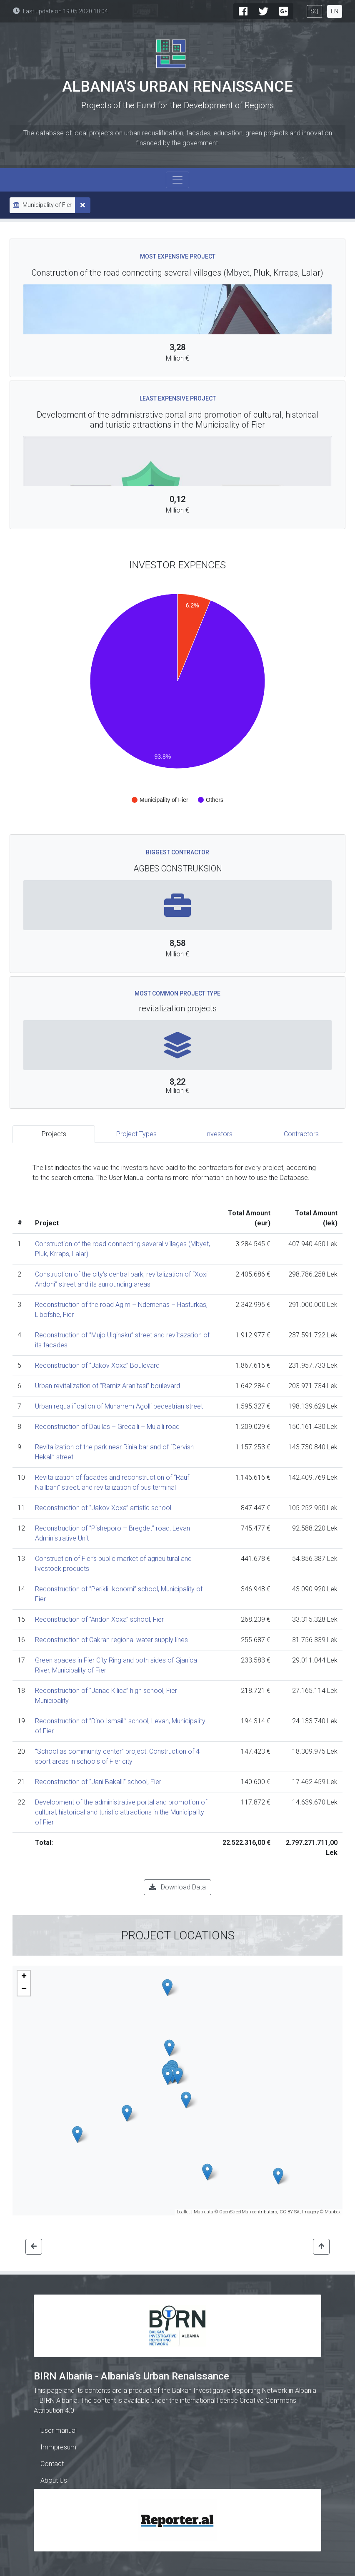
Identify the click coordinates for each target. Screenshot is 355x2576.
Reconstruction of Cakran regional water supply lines (111, 1640)
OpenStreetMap (235, 2212)
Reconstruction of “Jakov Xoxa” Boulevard (97, 1365)
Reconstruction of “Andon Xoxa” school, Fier (99, 1619)
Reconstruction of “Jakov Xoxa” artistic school (103, 1508)
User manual (58, 2430)
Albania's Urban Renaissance (177, 86)
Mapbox (332, 2212)
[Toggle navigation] (177, 180)
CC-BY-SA (290, 2212)
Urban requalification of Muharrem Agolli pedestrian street (119, 1406)
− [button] (24, 1989)
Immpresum (58, 2447)
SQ (314, 11)
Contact (52, 2464)
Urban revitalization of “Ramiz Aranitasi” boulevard (107, 1386)
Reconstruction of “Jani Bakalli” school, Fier (98, 1782)
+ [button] (24, 1977)
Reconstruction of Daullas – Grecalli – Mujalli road (107, 1427)
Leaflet (183, 2212)
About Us (53, 2480)
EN (334, 11)
